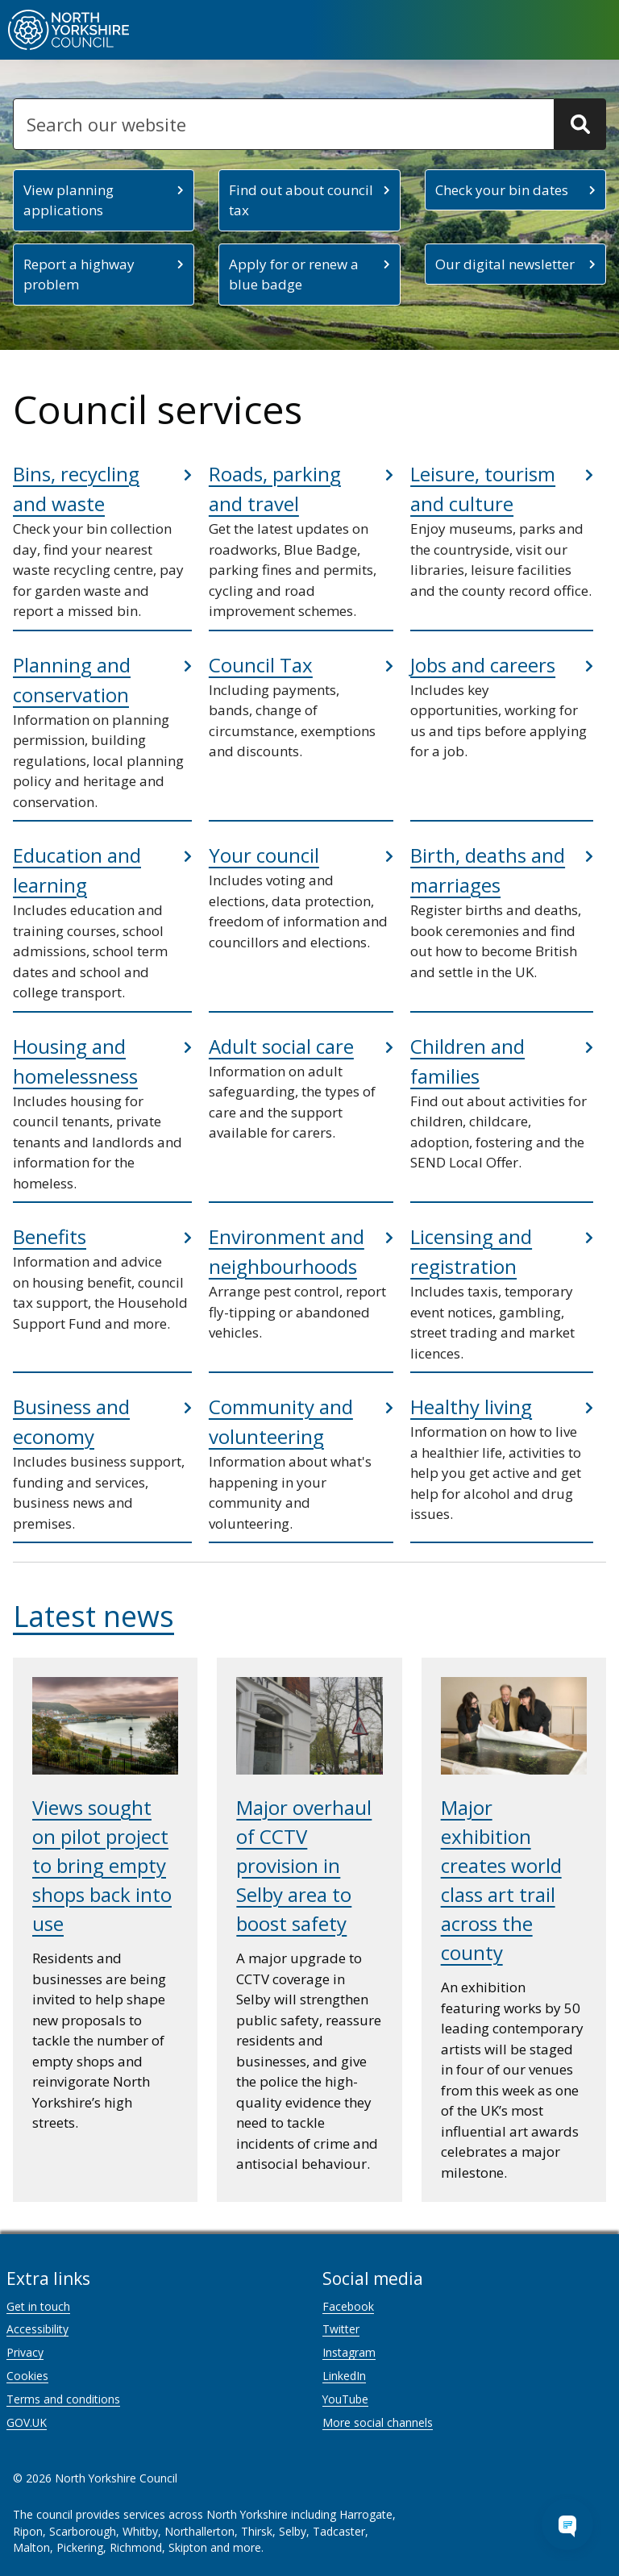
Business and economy (71, 1421)
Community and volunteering (281, 1421)
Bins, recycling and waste (76, 488)
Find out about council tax (301, 200)
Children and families (467, 1061)
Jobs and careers (482, 664)
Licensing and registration (471, 1251)
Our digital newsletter (505, 264)
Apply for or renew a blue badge (294, 274)
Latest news (93, 1616)
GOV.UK (26, 2422)
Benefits (49, 1236)
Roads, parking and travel (275, 488)
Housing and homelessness (75, 1061)
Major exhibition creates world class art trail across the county (501, 1880)
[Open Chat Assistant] (567, 2524)
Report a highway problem (79, 274)
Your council (264, 855)
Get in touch (38, 2306)
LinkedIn (344, 2375)
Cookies (27, 2375)
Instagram (349, 2352)
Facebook (348, 2306)
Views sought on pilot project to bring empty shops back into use (102, 1865)
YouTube (345, 2399)
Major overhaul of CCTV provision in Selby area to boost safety (304, 1865)
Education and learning (77, 870)
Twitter (340, 2329)
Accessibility (37, 2329)
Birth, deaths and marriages (487, 870)
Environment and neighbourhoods (286, 1251)
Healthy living (471, 1406)
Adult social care (281, 1046)
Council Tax (261, 664)
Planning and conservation (72, 679)
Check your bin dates (501, 190)
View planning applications (68, 200)
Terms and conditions (63, 2399)
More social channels (377, 2422)
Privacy (25, 2352)
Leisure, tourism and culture (482, 488)
